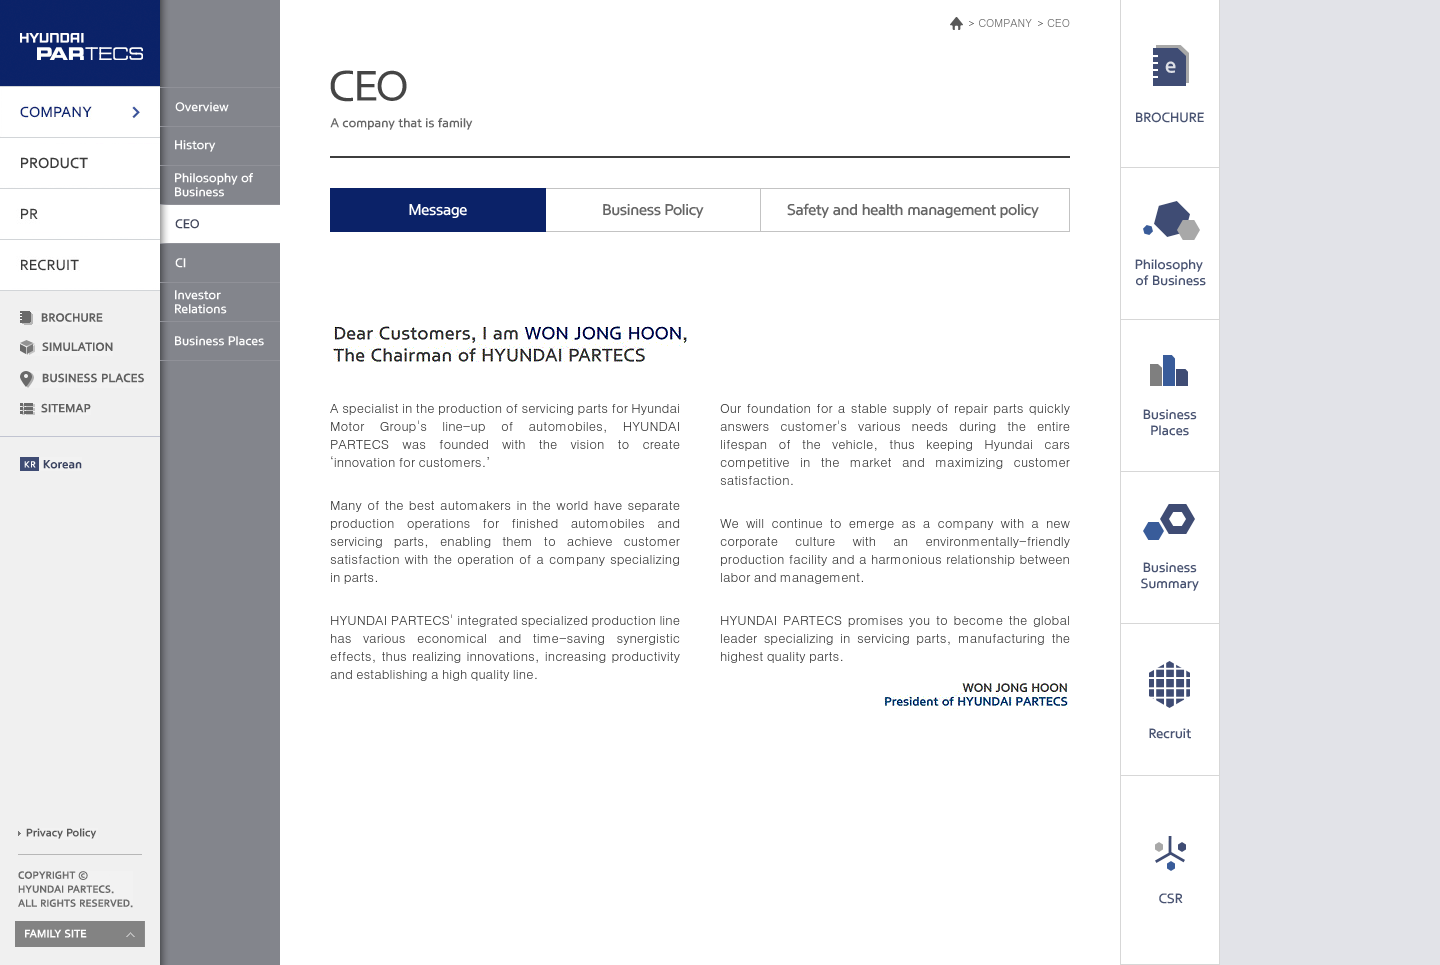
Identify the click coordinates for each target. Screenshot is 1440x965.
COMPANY (1005, 22)
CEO (1058, 22)
